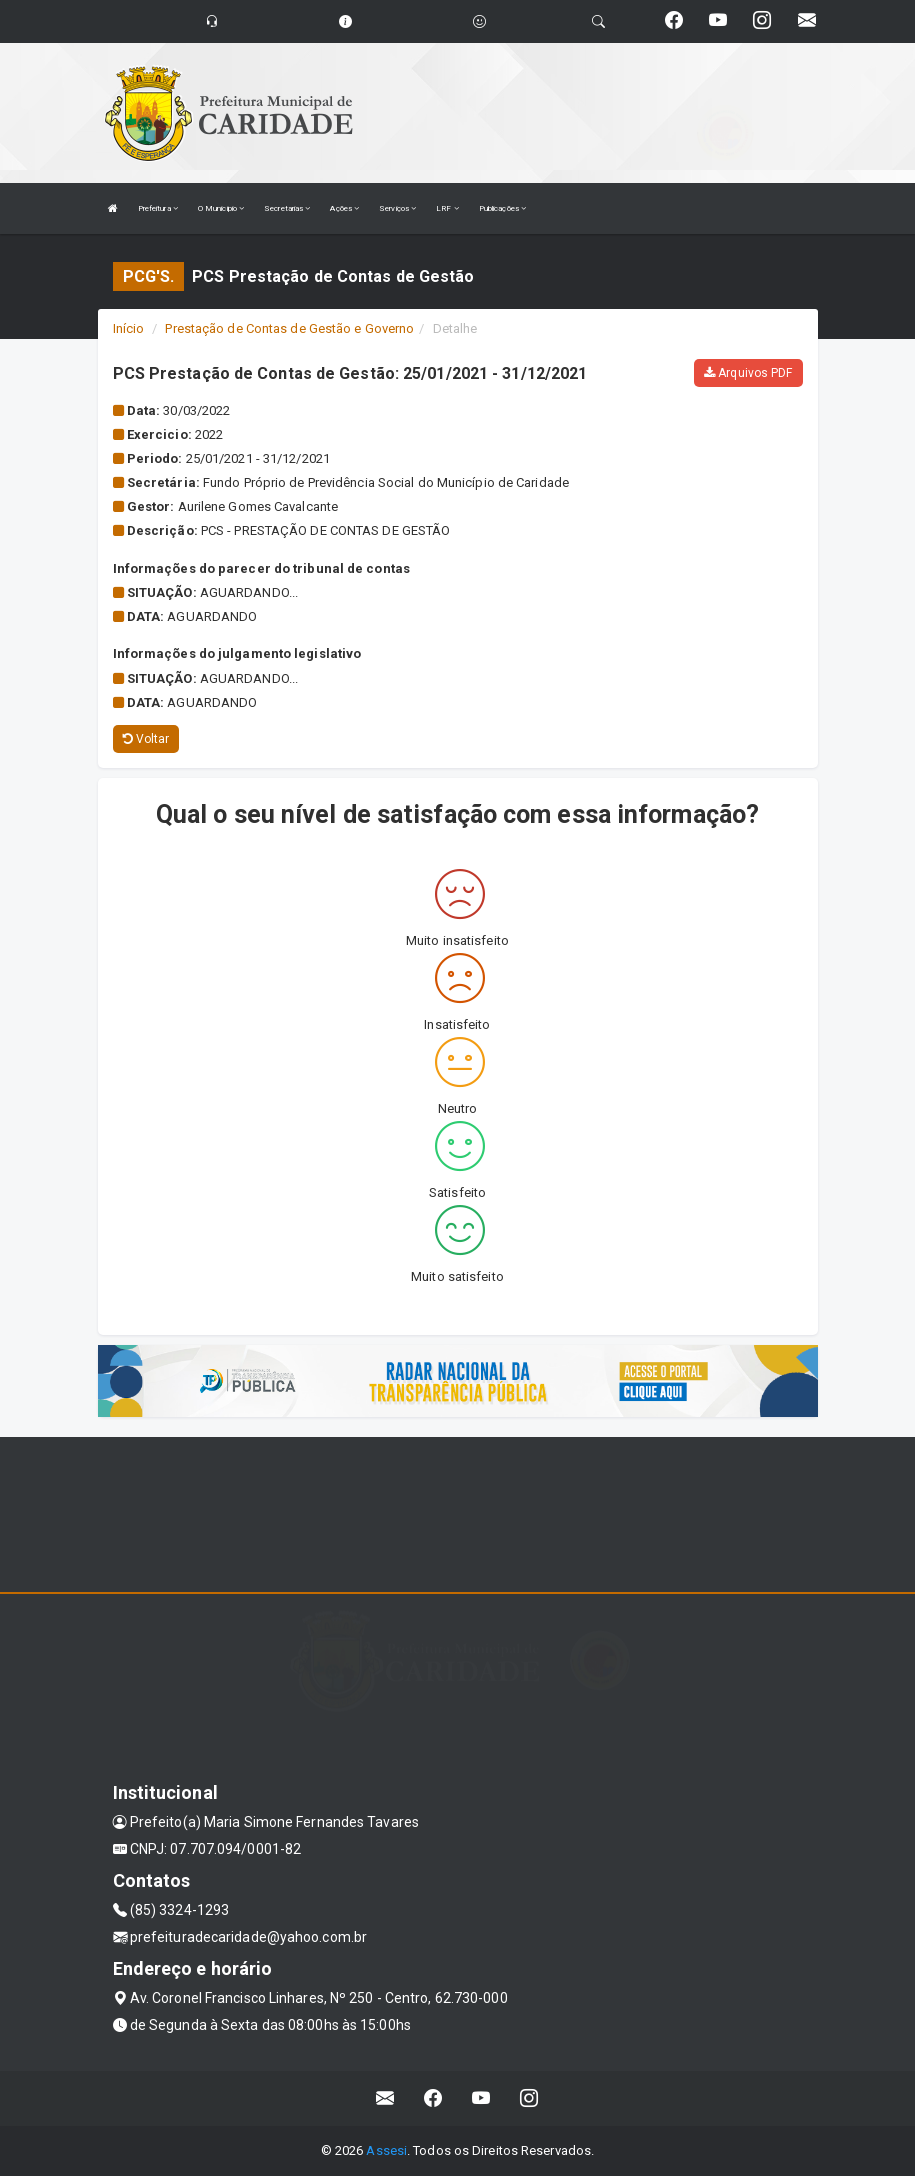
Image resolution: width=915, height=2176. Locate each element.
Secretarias (287, 208)
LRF (447, 208)
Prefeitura (158, 208)
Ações (344, 208)
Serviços (397, 208)
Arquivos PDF (748, 373)
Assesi (386, 2150)
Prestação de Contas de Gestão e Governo (289, 328)
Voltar (146, 739)
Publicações (502, 208)
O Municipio (221, 208)
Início (129, 328)
